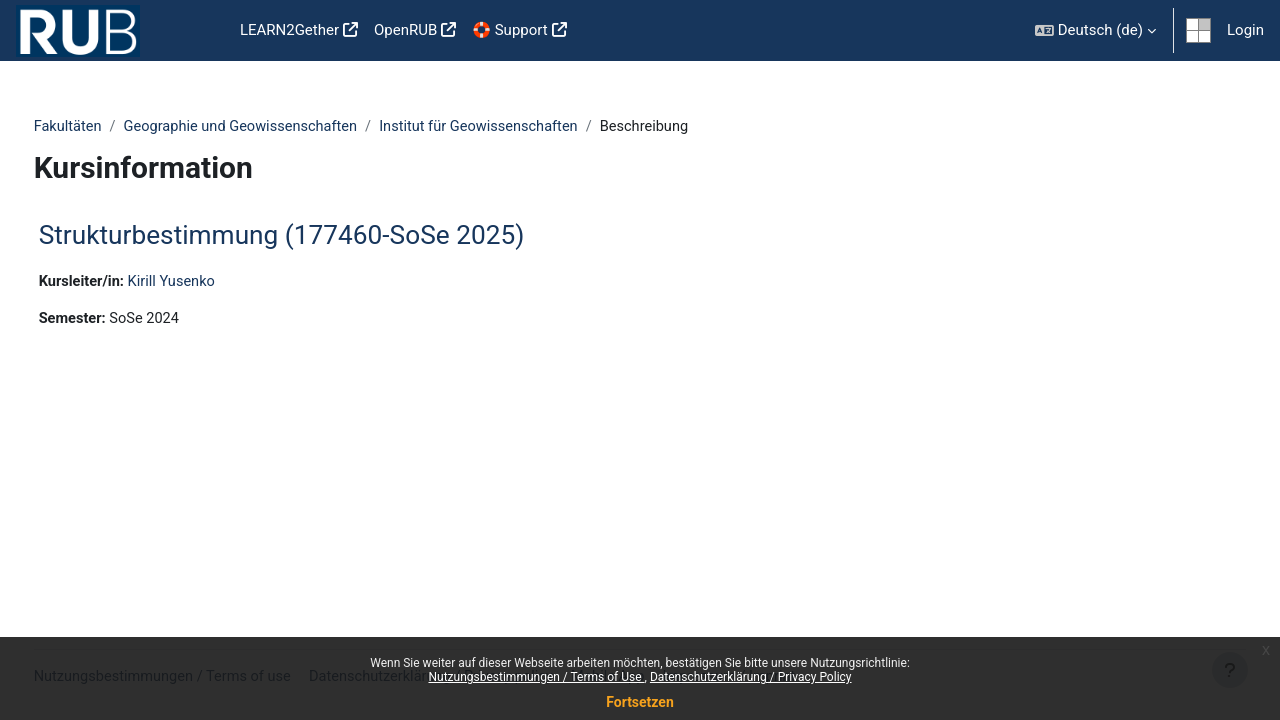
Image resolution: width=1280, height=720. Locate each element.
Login (1245, 30)
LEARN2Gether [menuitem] (289, 30)
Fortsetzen (640, 702)
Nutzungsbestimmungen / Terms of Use (536, 677)
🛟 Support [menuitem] (509, 30)
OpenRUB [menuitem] (405, 30)
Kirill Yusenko (213, 283)
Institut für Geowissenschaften (528, 127)
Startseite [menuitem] (200, 31)
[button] (1095, 30)
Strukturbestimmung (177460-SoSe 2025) (319, 236)
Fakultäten (106, 127)
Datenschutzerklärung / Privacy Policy (751, 677)
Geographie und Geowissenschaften (283, 127)
